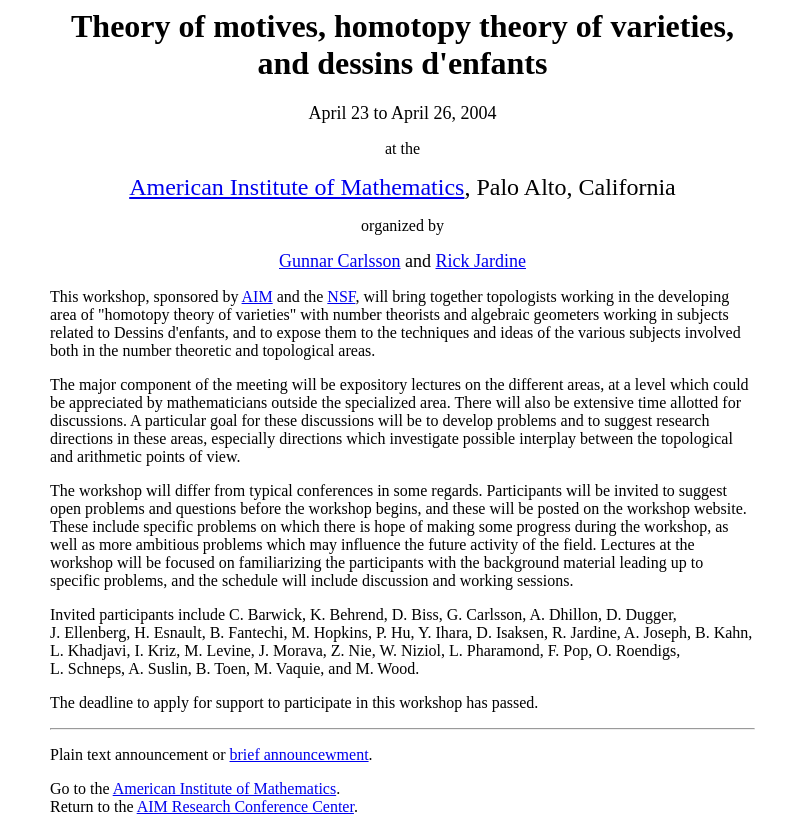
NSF (341, 296)
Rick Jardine (481, 261)
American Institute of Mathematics (296, 187)
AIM (257, 296)
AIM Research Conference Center (245, 806)
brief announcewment (299, 754)
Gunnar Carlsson (339, 261)
